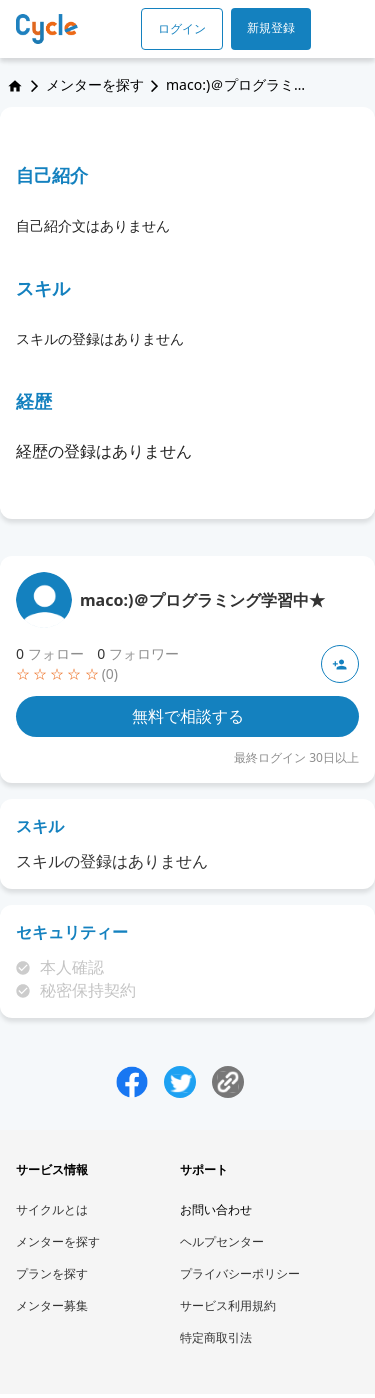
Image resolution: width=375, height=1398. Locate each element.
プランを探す (52, 1273)
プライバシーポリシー (240, 1273)
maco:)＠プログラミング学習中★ (202, 600)
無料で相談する (188, 716)
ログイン (182, 28)
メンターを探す (95, 84)
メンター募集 (52, 1305)
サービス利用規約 (228, 1305)
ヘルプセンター (222, 1241)
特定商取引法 (216, 1337)
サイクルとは (52, 1209)
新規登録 (271, 27)
